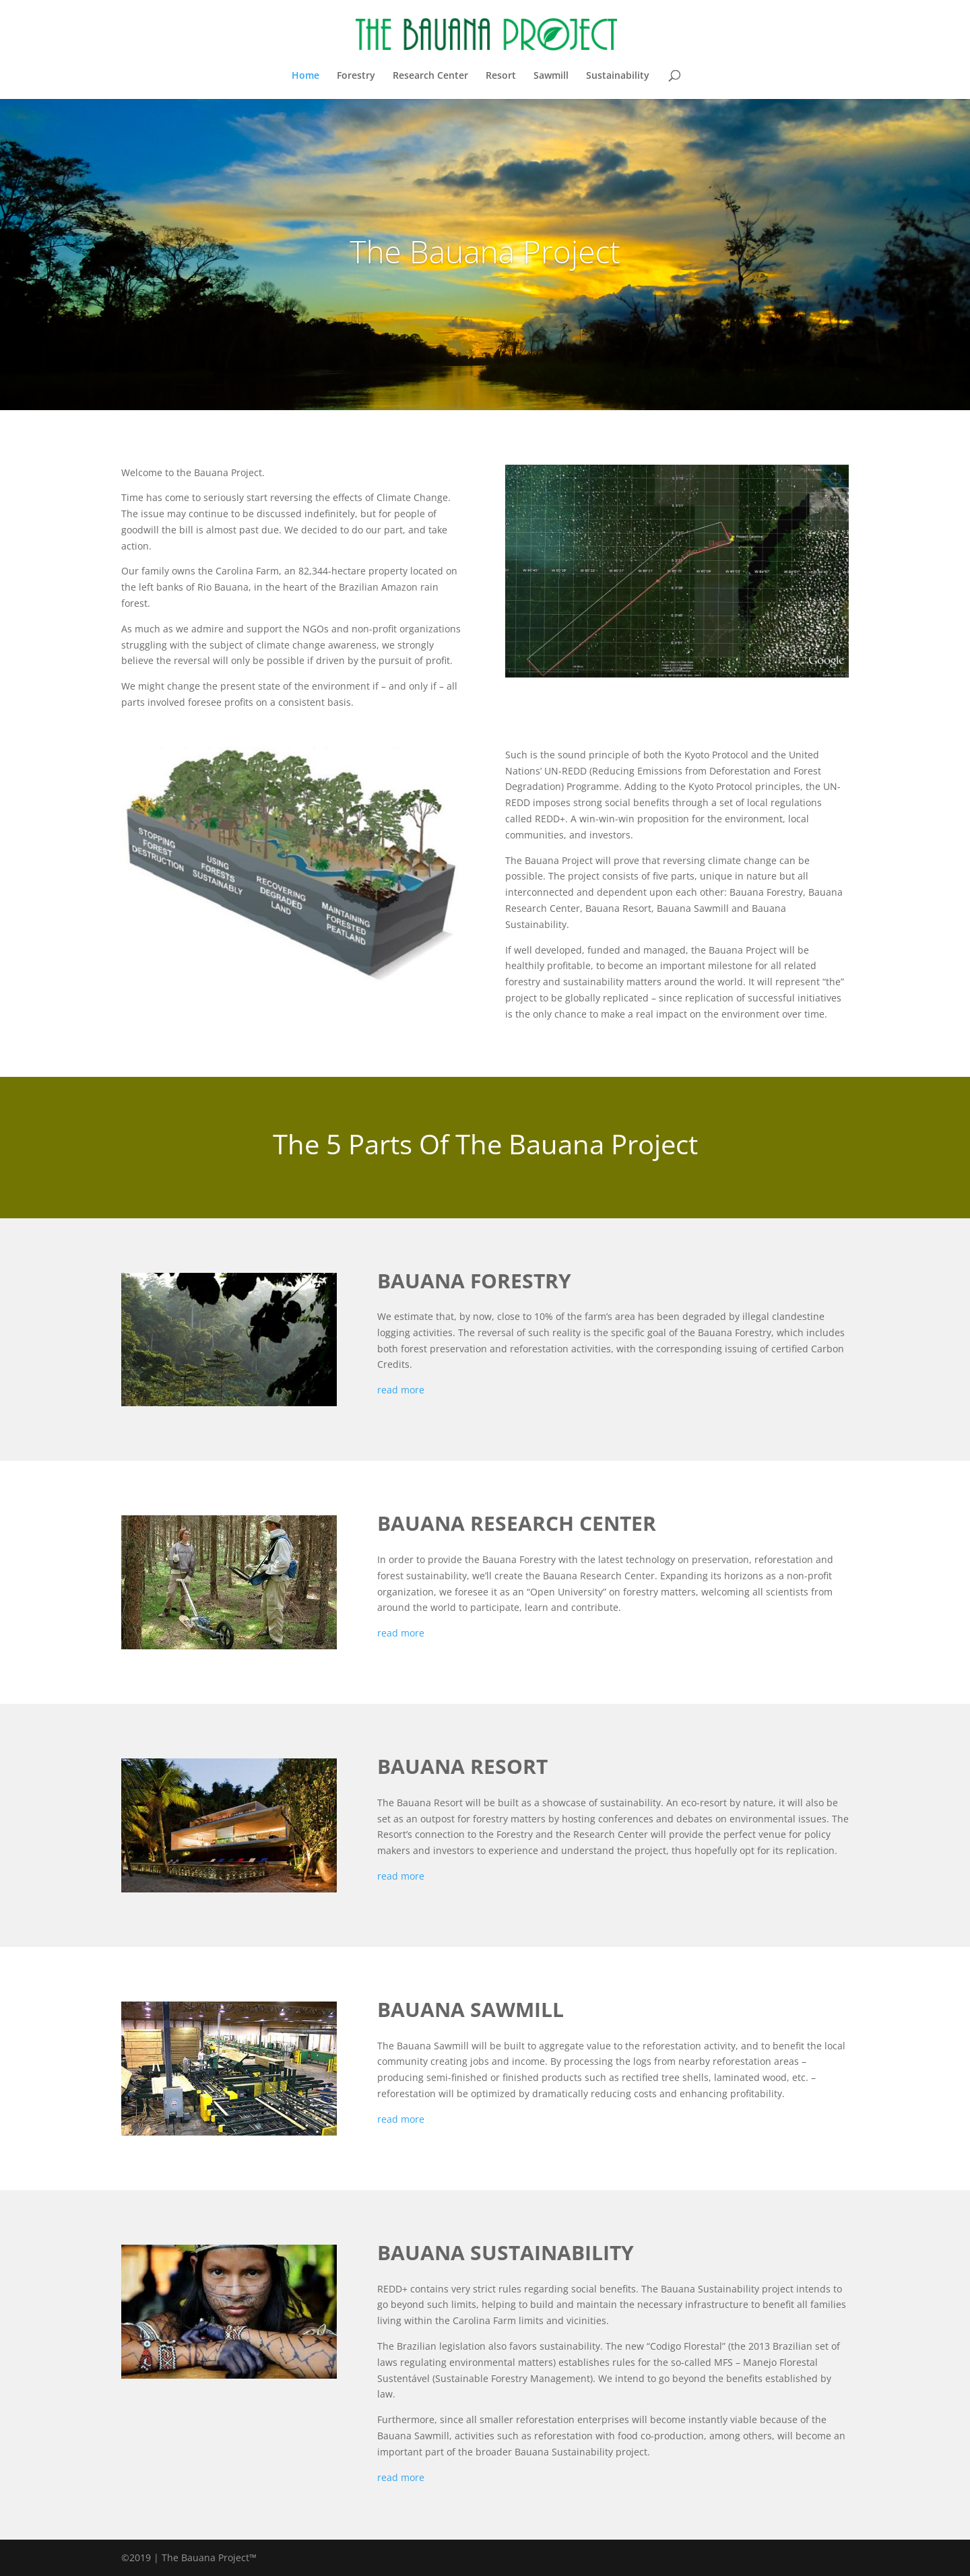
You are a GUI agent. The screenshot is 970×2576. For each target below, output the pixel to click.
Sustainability (617, 76)
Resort (501, 76)
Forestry (356, 76)
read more (400, 1389)
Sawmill (551, 76)
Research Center (430, 76)
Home (305, 76)
